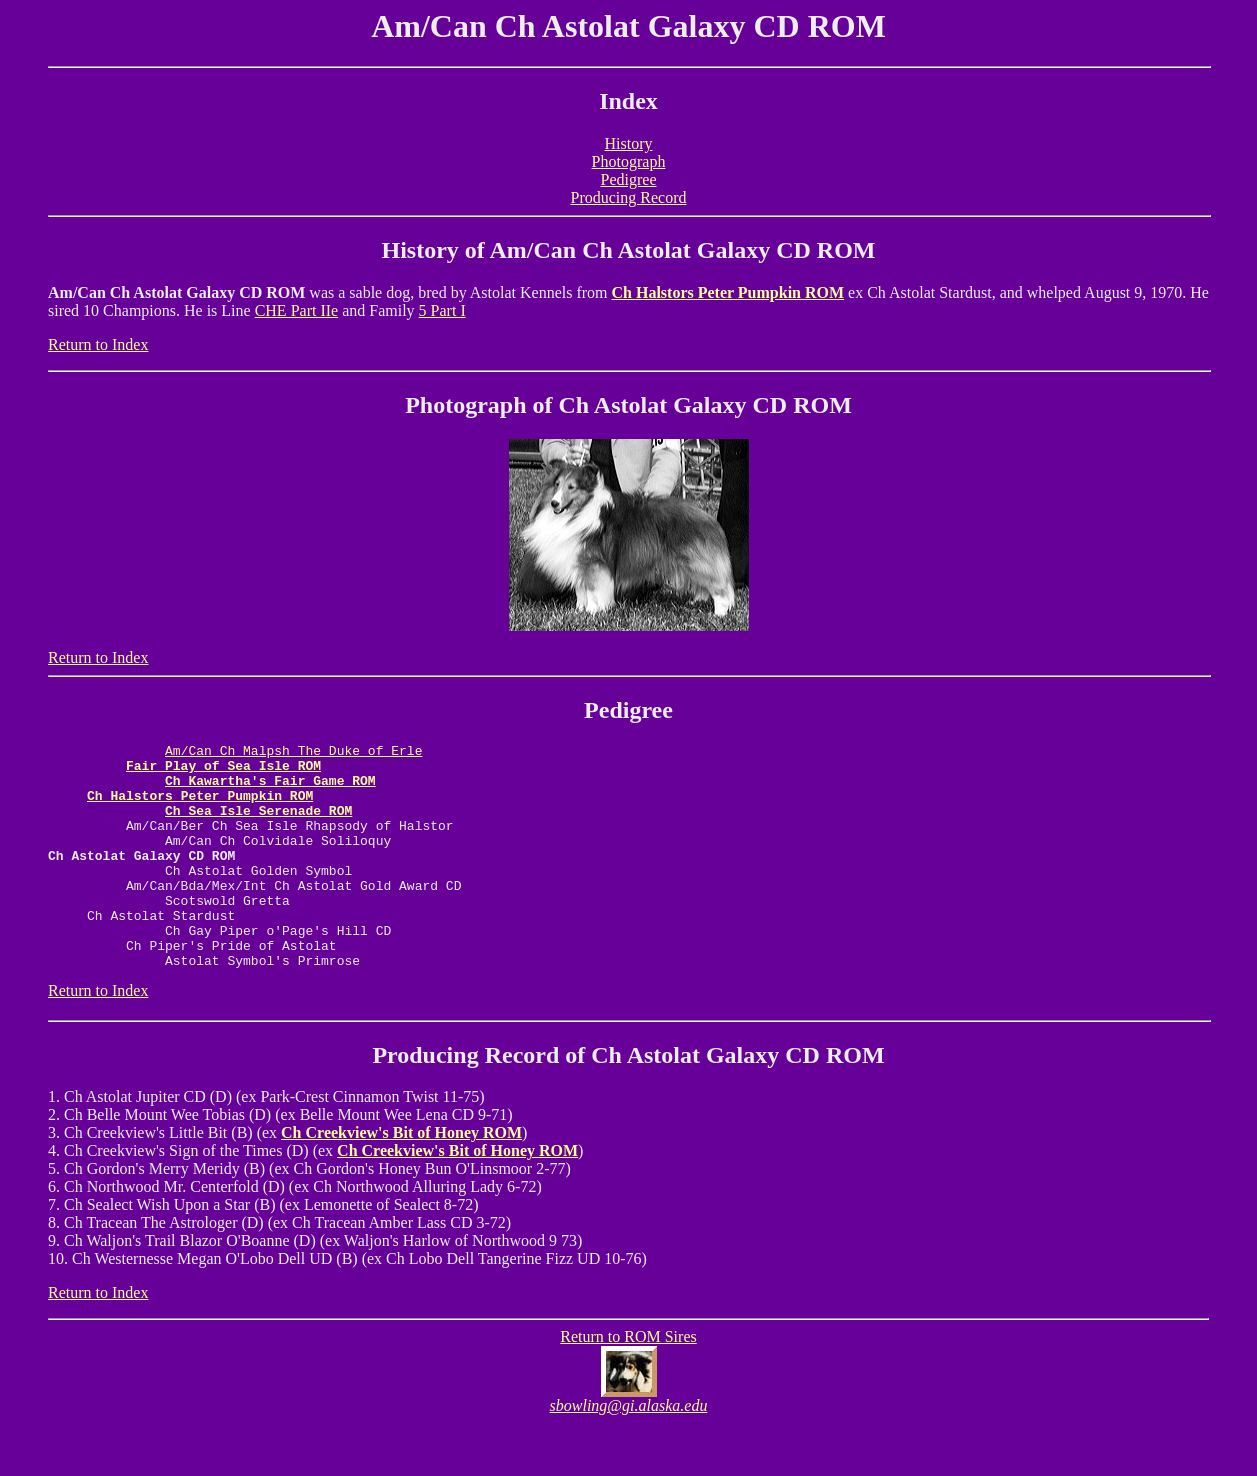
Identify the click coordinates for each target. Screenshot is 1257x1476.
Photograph (629, 161)
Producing (425, 1100)
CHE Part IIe (297, 310)
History (629, 143)
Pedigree (629, 179)
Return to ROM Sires (628, 1381)
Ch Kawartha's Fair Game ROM (270, 789)
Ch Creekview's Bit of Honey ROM (401, 1177)
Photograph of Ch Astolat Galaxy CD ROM (628, 405)
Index (628, 101)
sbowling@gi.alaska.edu (629, 1450)
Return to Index (98, 344)
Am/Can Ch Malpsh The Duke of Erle (293, 753)
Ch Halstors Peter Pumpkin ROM (728, 292)
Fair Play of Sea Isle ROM (223, 771)
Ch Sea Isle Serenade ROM (258, 825)
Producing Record (629, 197)
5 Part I (442, 310)
